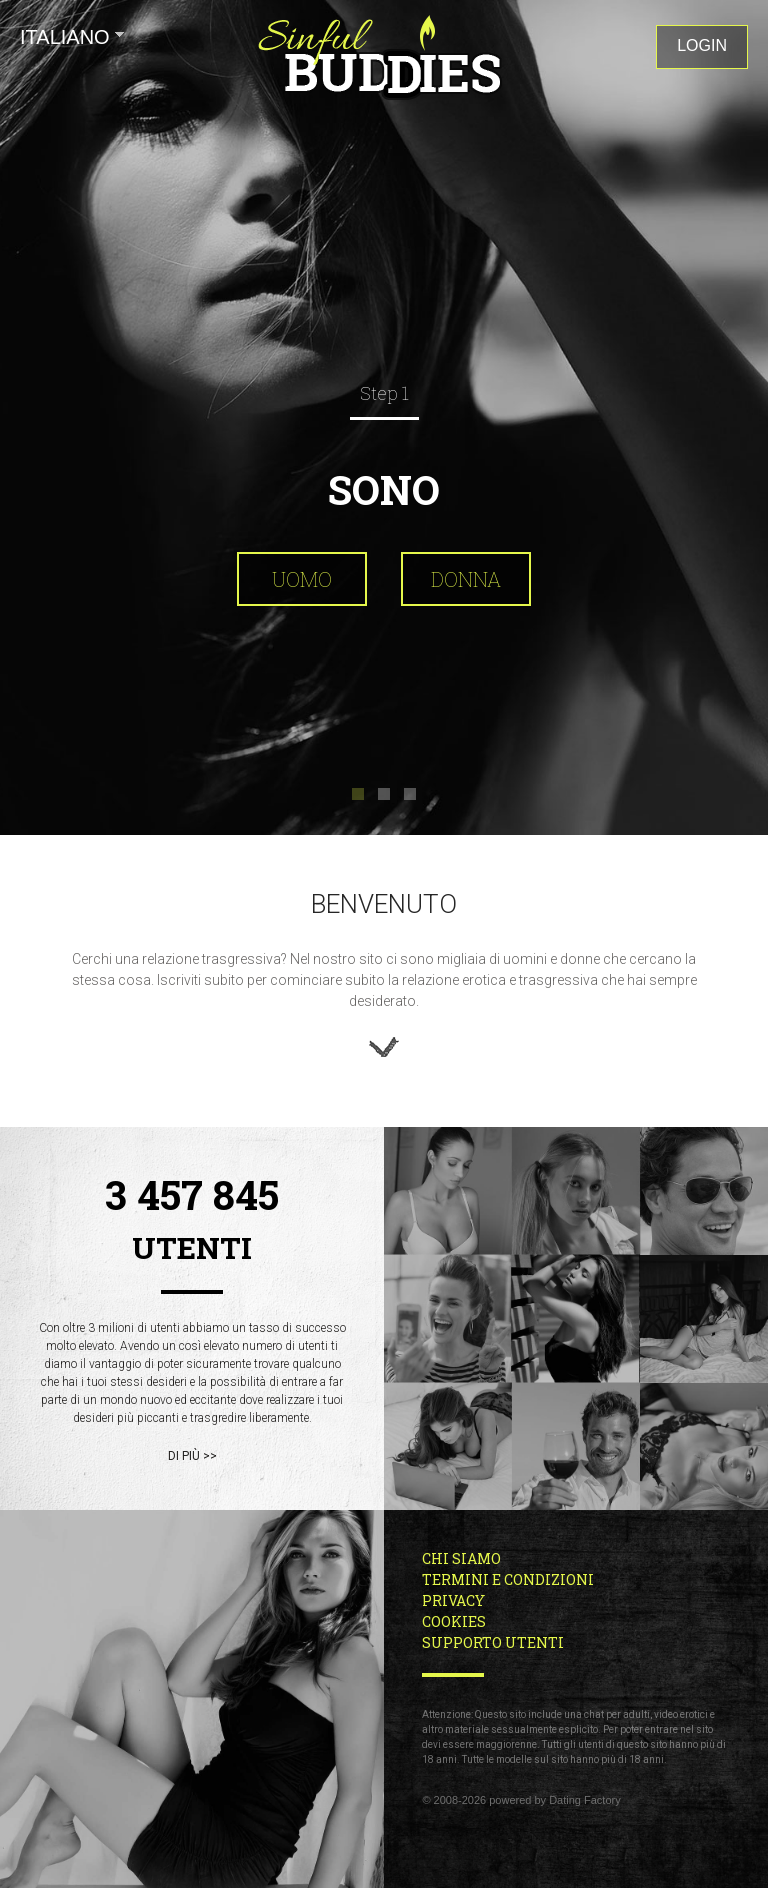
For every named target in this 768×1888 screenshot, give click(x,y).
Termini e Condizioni (508, 1579)
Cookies (454, 1621)
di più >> (192, 1456)
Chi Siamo (461, 1558)
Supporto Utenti (493, 1642)
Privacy (453, 1600)
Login (702, 45)
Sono (384, 489)
